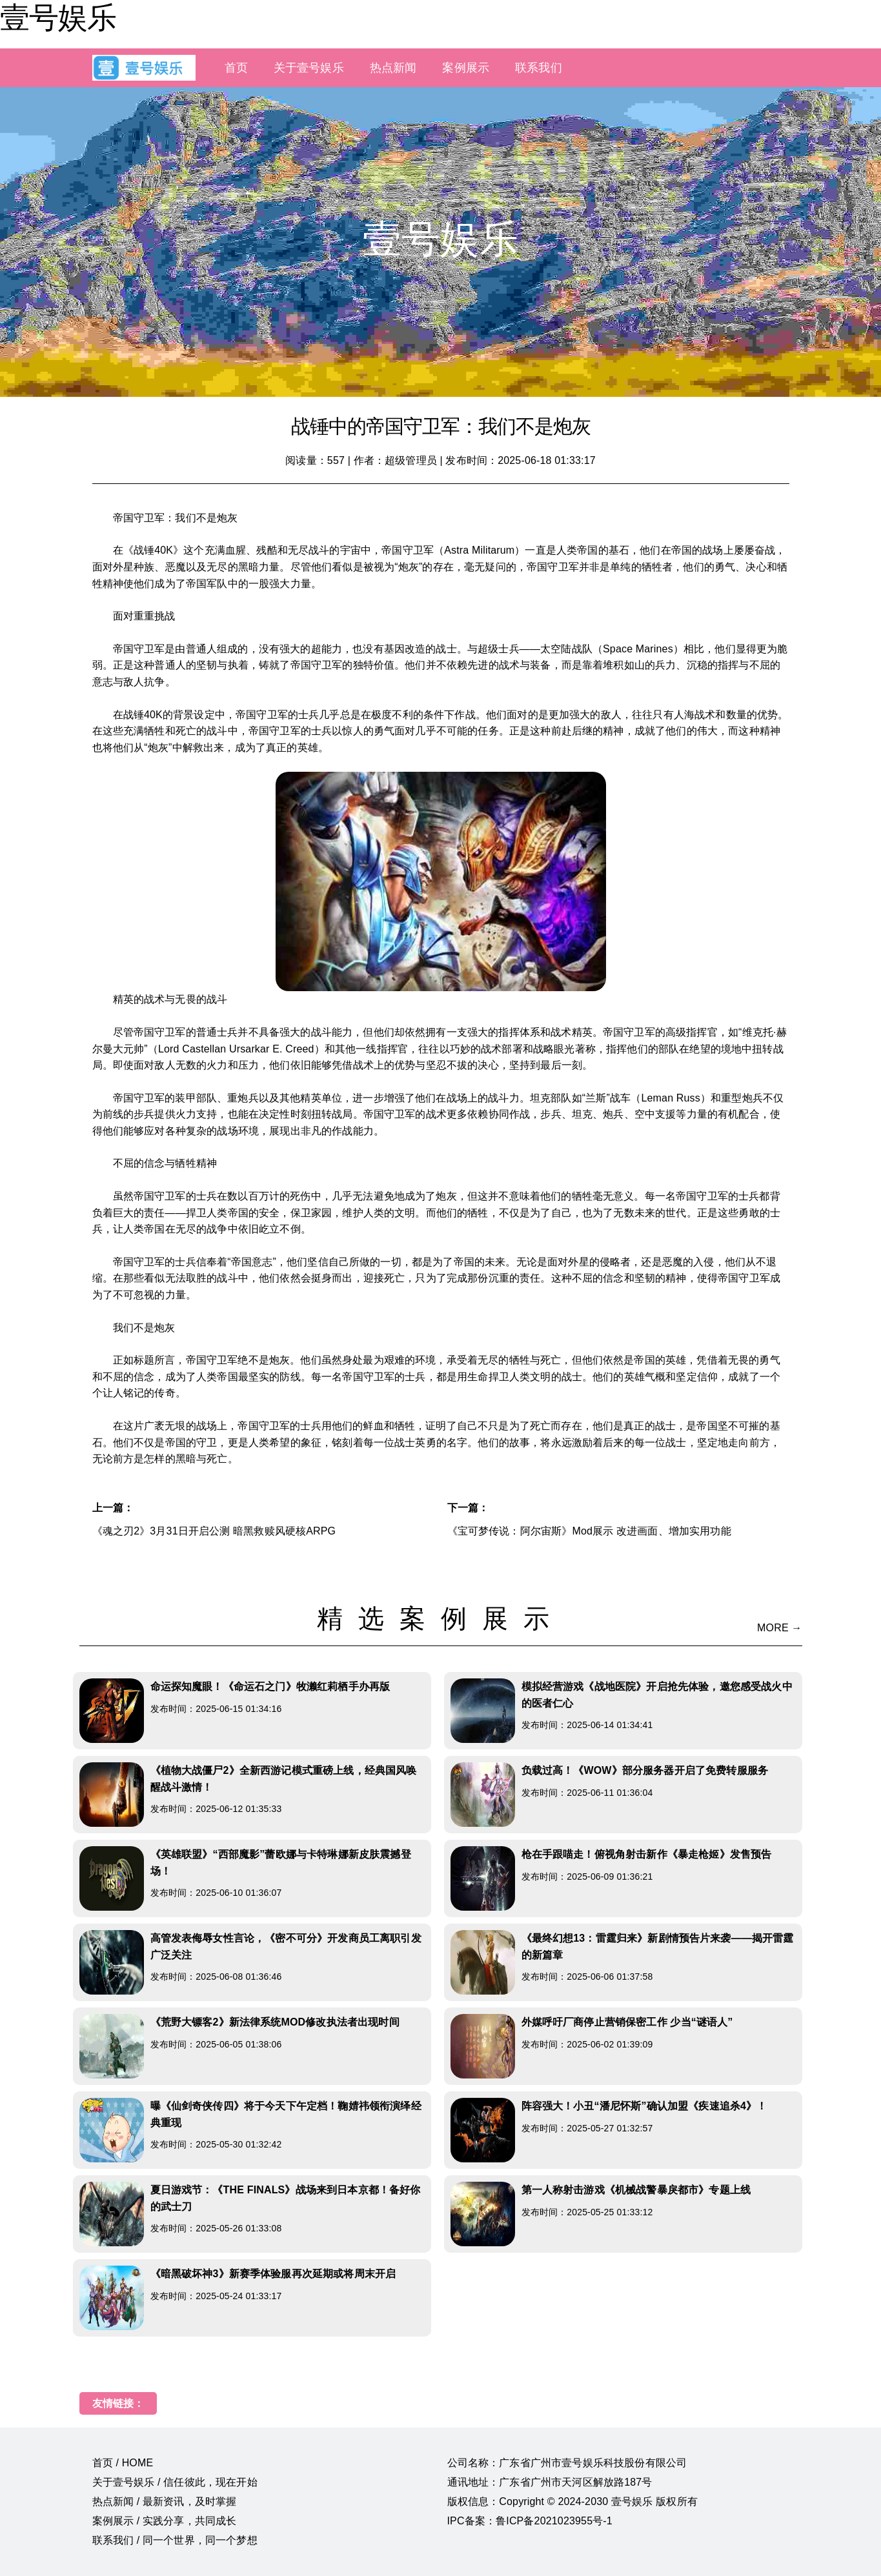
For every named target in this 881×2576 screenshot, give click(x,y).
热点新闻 (393, 67)
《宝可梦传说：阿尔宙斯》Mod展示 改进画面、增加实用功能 (589, 1530)
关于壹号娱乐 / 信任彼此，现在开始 (175, 2482)
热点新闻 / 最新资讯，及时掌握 (164, 2501)
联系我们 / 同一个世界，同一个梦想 (175, 2540)
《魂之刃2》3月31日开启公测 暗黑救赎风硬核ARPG (214, 1530)
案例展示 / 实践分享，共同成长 (164, 2520)
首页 (236, 67)
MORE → (779, 1627)
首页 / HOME (123, 2462)
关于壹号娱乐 (309, 67)
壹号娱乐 (58, 17)
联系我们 (538, 67)
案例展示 (465, 67)
